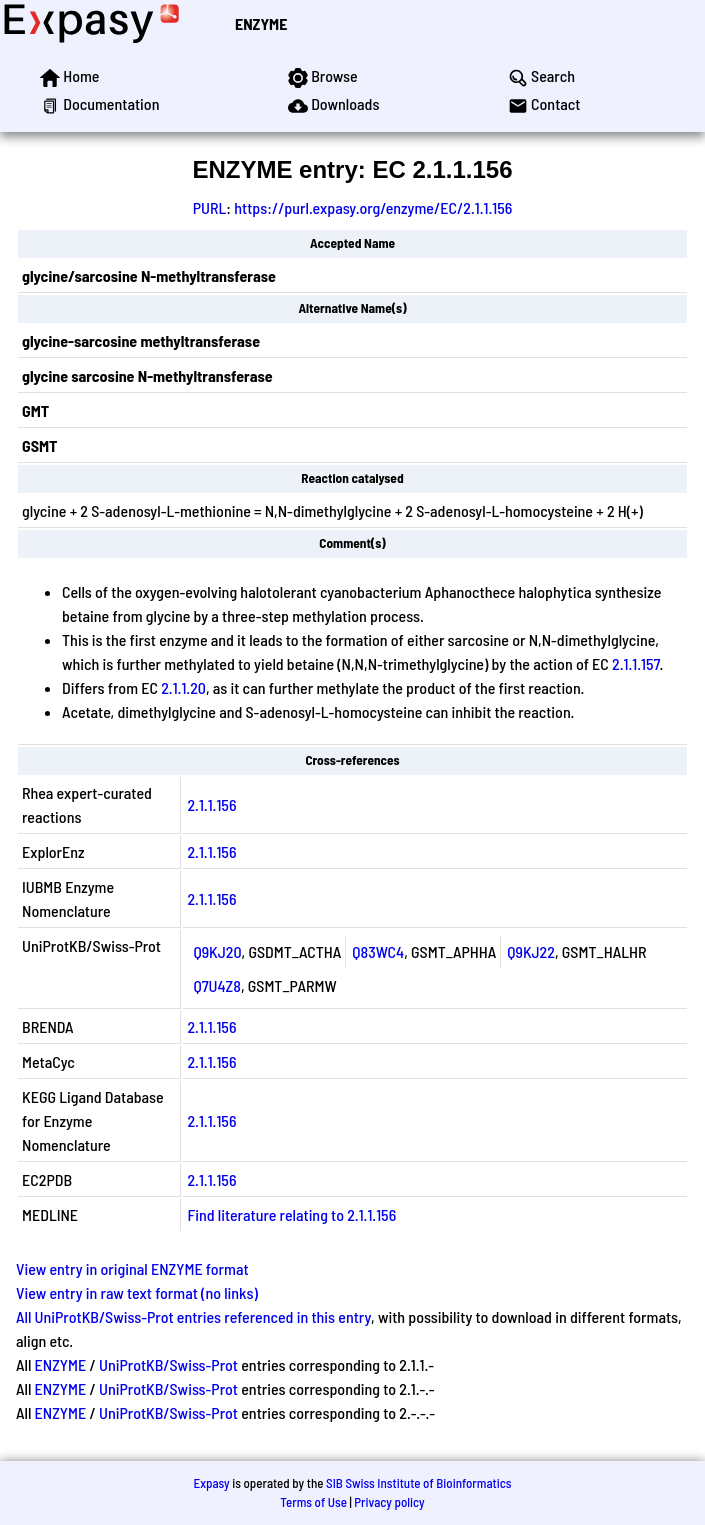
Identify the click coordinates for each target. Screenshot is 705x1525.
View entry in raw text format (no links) (137, 1292)
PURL (210, 207)
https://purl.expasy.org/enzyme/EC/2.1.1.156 (373, 207)
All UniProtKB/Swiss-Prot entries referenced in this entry (193, 1316)
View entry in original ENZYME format (132, 1268)
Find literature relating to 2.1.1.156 (291, 1214)
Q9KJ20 (217, 951)
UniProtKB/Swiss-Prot (168, 1364)
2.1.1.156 (211, 804)
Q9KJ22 (531, 951)
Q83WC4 (378, 951)
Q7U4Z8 (216, 985)
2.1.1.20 (183, 687)
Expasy (211, 1483)
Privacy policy (389, 1502)
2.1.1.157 (636, 663)
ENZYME (261, 23)
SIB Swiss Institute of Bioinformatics (418, 1483)
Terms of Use (313, 1502)
